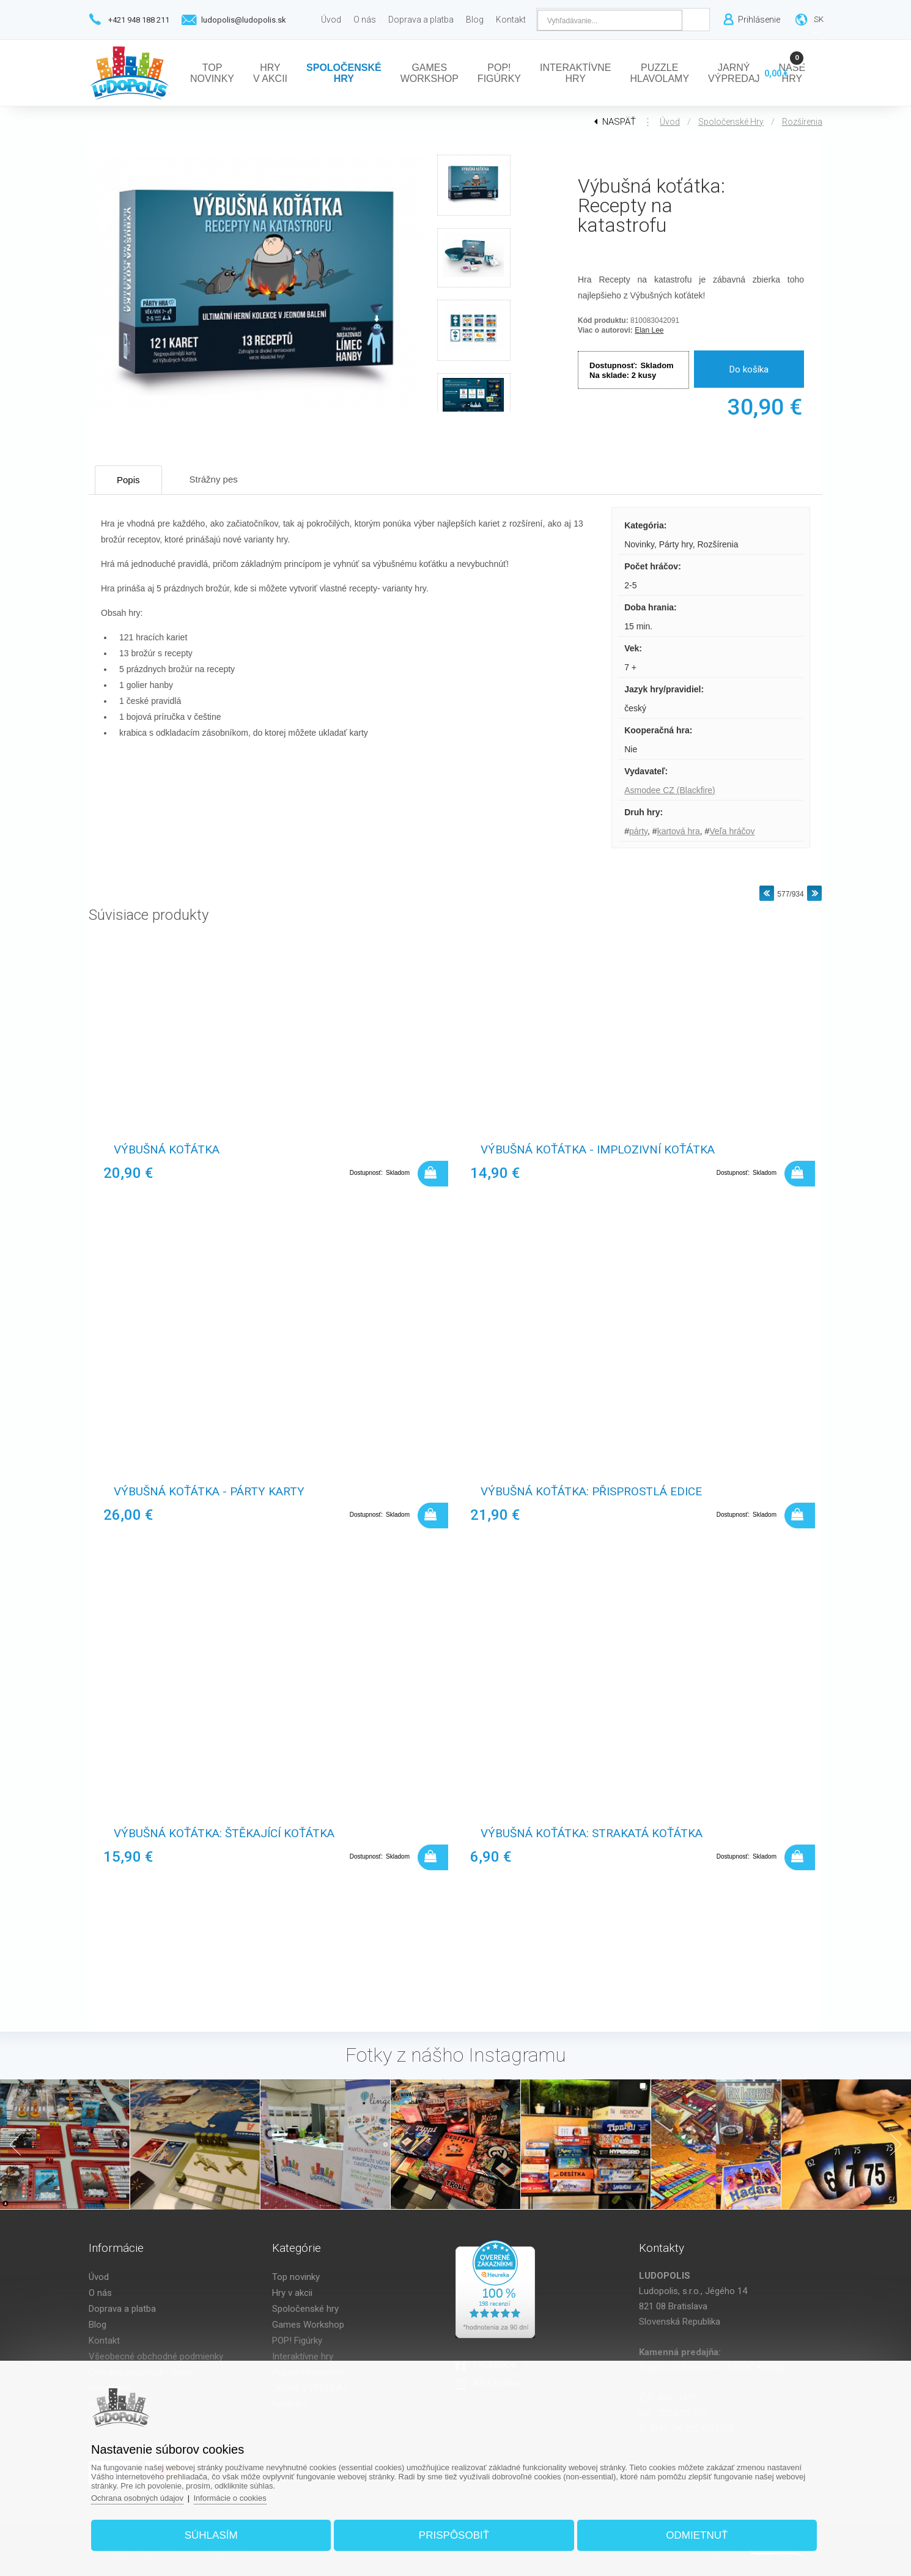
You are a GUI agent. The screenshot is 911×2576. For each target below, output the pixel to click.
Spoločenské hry (731, 122)
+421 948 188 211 (138, 19)
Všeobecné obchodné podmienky (156, 2356)
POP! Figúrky (297, 2340)
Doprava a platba (122, 2308)
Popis (128, 480)
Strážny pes (214, 479)
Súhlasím (211, 2535)
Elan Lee (649, 330)
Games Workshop (308, 2324)
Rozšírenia (802, 122)
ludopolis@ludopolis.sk (243, 19)
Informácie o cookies (230, 2498)
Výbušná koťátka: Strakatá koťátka (592, 1833)
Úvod (670, 122)
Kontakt (104, 2340)
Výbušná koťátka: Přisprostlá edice (591, 1491)
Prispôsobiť (454, 2535)
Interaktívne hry (302, 2356)
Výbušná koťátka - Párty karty (209, 1491)
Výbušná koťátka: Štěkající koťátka (224, 1833)
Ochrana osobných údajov (137, 2498)
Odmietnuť (697, 2535)
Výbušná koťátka (166, 1149)
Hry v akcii (292, 2292)
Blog (97, 2324)
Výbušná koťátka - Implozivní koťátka (598, 1149)
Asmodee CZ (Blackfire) (669, 790)
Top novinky (296, 2276)
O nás (100, 2292)
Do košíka (749, 369)
